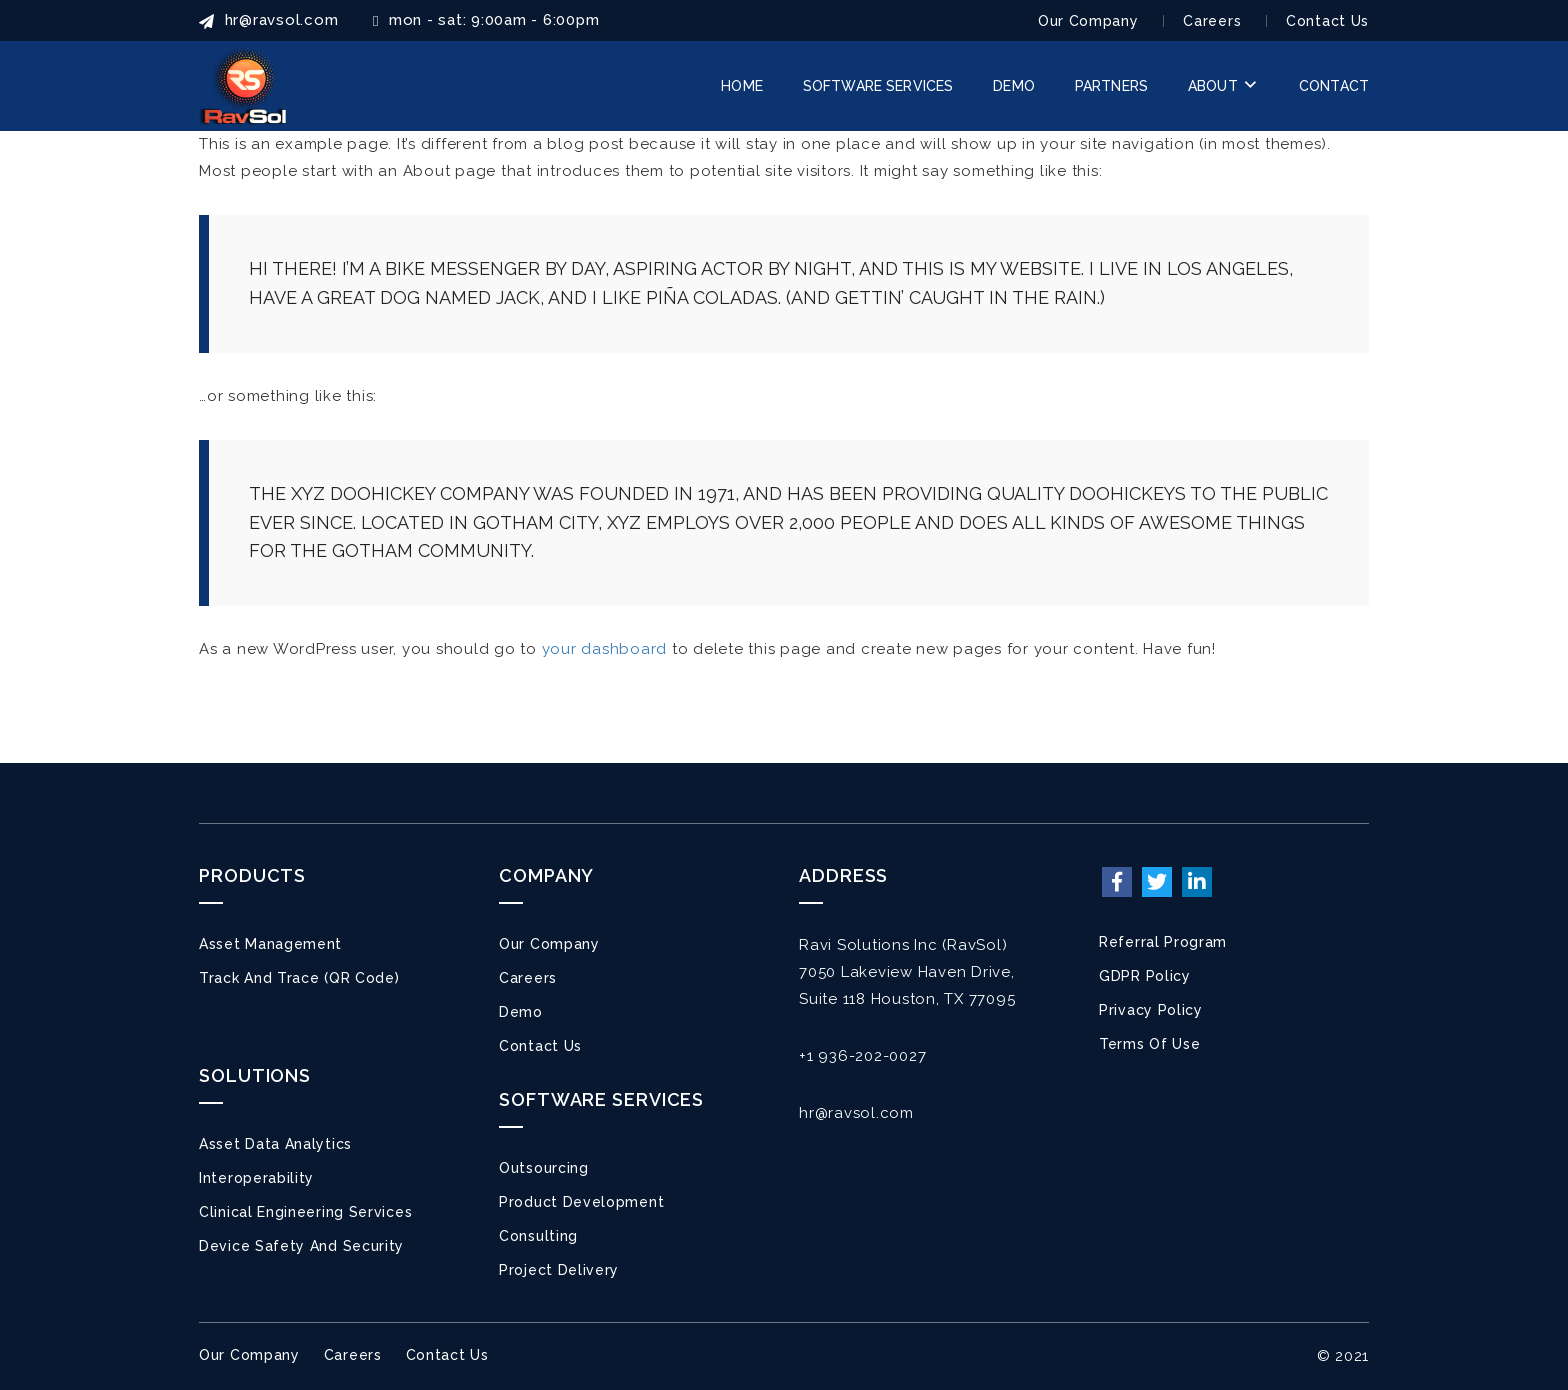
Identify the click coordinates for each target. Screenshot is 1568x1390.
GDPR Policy (1145, 976)
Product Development (581, 1202)
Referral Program (1163, 942)
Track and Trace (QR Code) (299, 978)
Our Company (1088, 21)
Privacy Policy (1151, 1010)
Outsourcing (544, 1168)
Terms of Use (1149, 1044)
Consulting (538, 1236)
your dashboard (605, 649)
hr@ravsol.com (856, 1113)
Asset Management (270, 944)
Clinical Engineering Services (305, 1212)
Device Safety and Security (301, 1246)
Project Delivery (559, 1270)
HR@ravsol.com (268, 20)
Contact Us (1327, 21)
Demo (521, 1012)
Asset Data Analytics (275, 1144)
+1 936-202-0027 (862, 1056)
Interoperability (256, 1178)
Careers (1212, 21)
